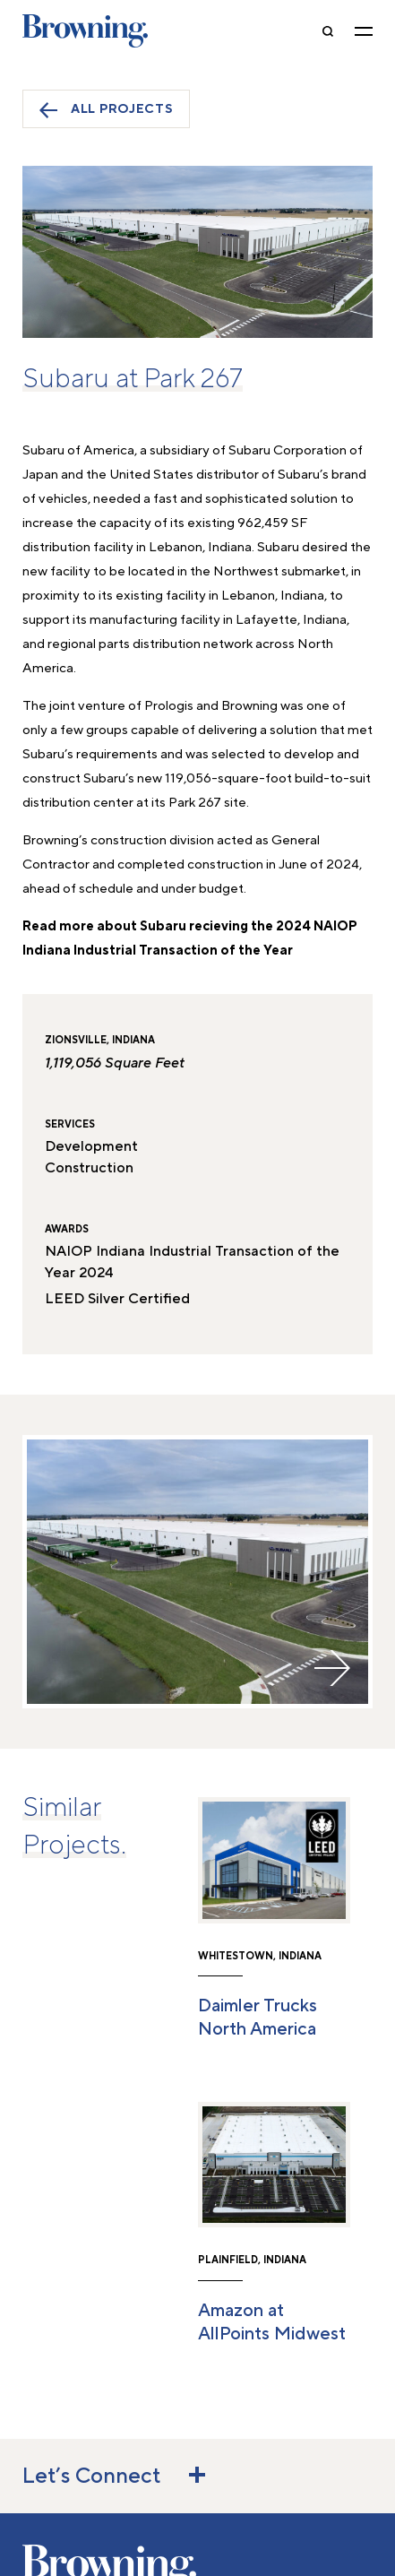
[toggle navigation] (364, 31)
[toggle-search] (328, 31)
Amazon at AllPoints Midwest (272, 2322)
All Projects (106, 109)
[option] (197, 1571)
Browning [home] (85, 31)
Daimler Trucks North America (257, 2017)
